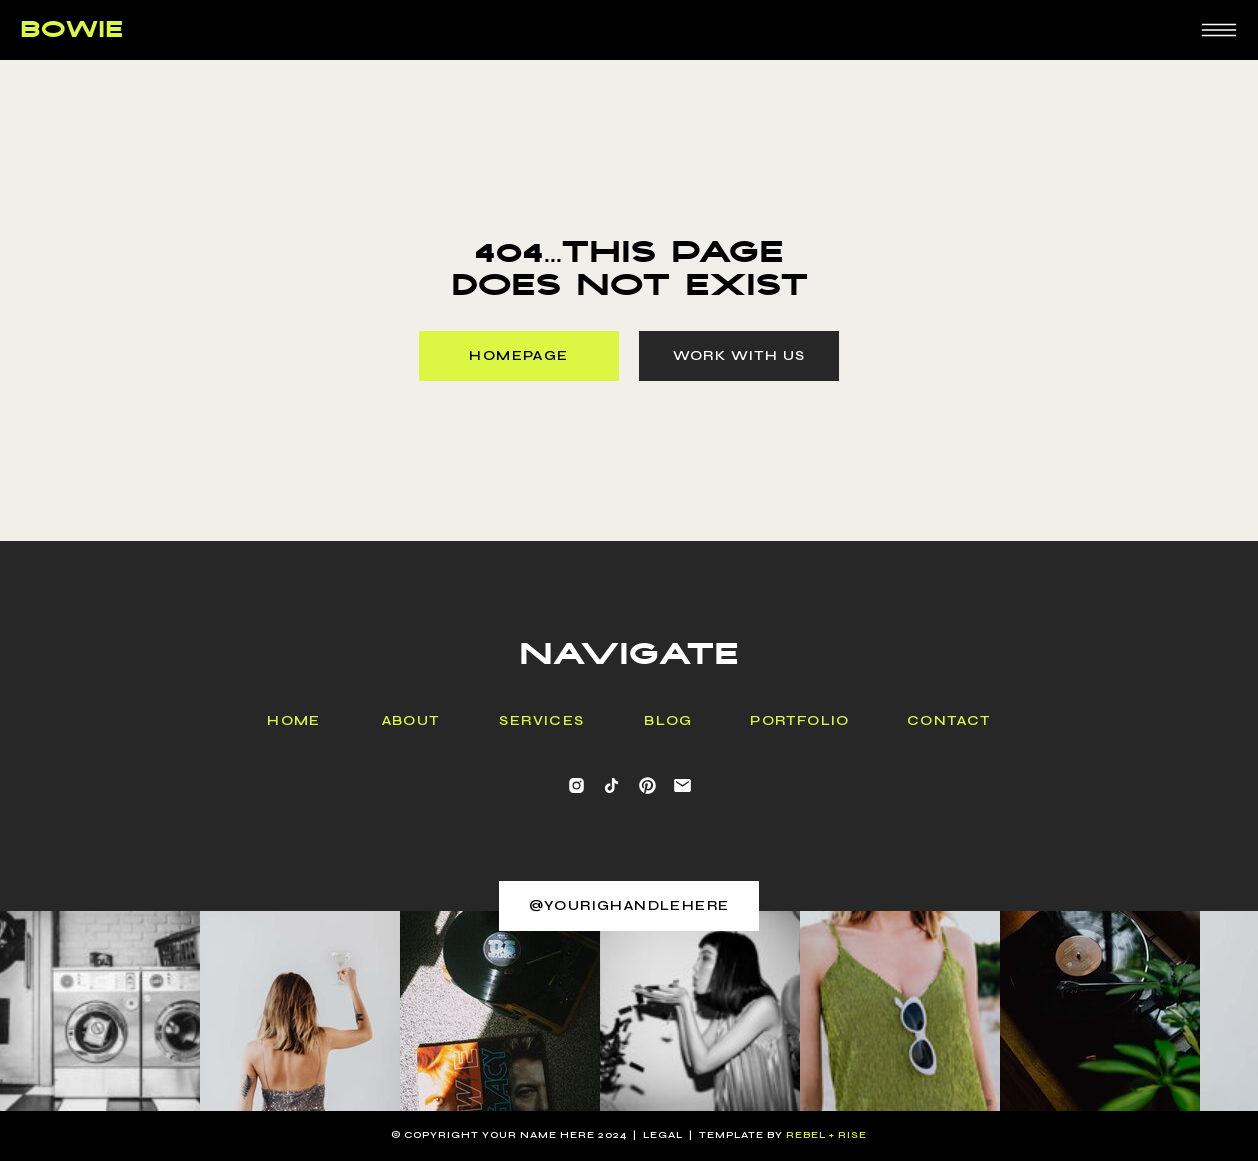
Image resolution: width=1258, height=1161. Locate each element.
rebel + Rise (826, 1135)
